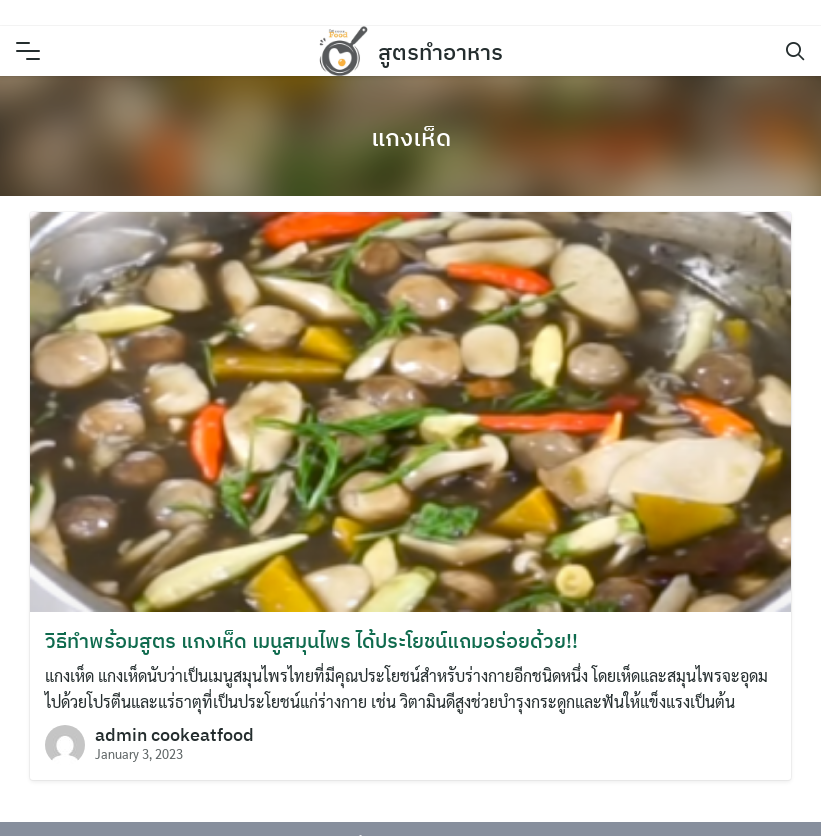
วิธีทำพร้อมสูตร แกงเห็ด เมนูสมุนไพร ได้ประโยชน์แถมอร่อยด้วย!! (311, 640)
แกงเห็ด (411, 137)
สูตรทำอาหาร (440, 51)
